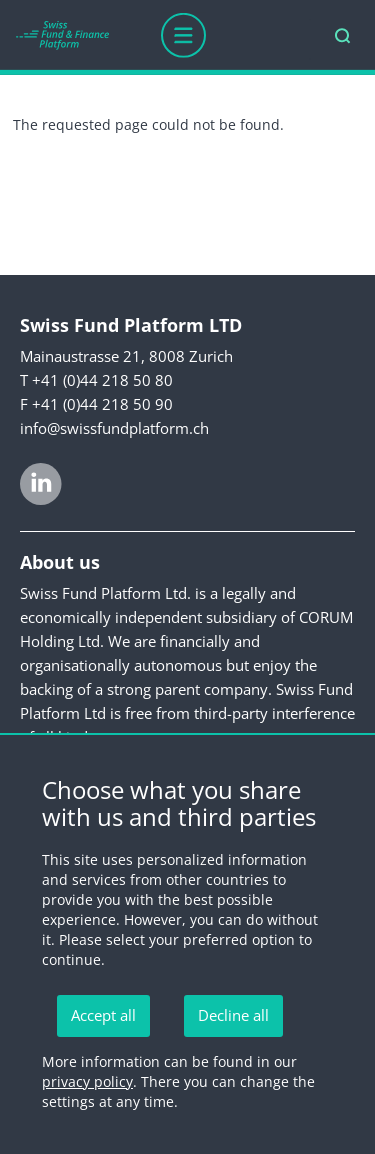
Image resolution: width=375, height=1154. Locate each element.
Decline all (233, 1015)
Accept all (103, 1015)
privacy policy (87, 1081)
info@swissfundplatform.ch (114, 428)
